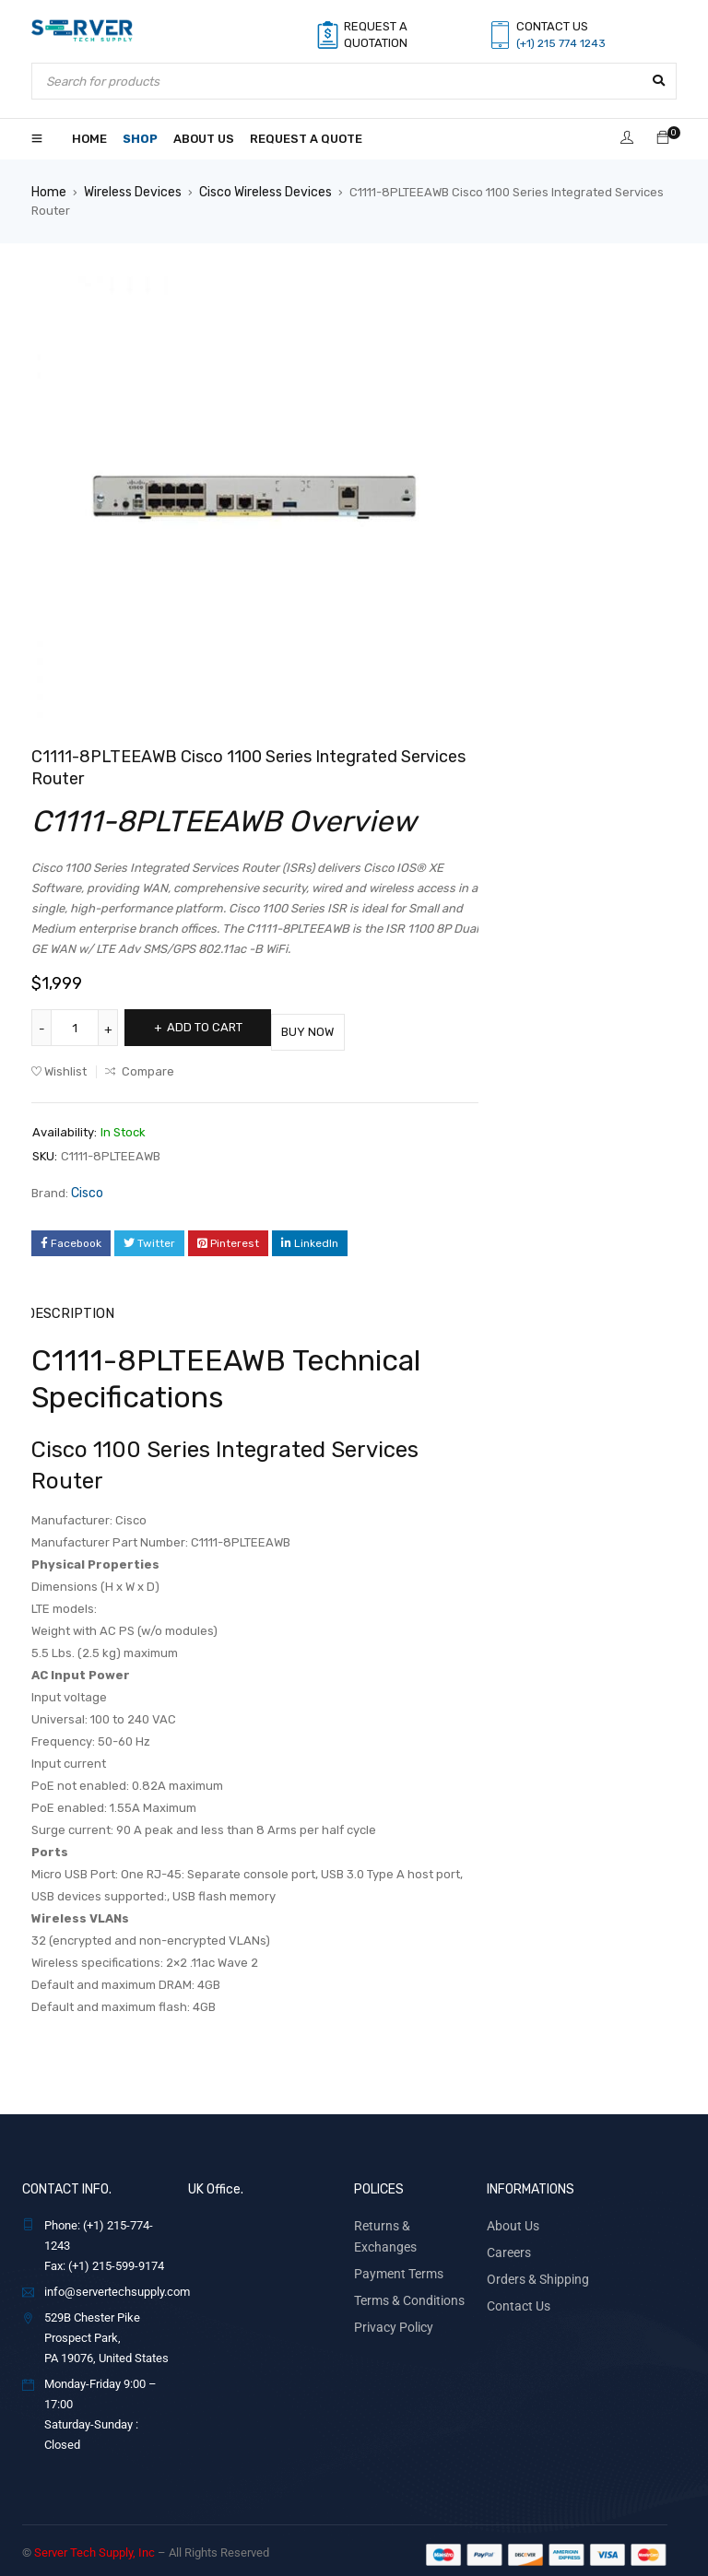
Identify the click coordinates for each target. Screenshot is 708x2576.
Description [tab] (69, 1305)
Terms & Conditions (404, 2269)
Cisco (86, 1187)
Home (48, 191)
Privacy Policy (390, 2294)
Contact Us (515, 2294)
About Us (510, 2217)
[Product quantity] (77, 1026)
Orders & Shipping (533, 2269)
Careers (507, 2243)
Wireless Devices (129, 191)
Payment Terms (395, 2243)
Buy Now (344, 1026)
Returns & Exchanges (409, 2217)
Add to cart (217, 1026)
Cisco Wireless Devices (259, 191)
